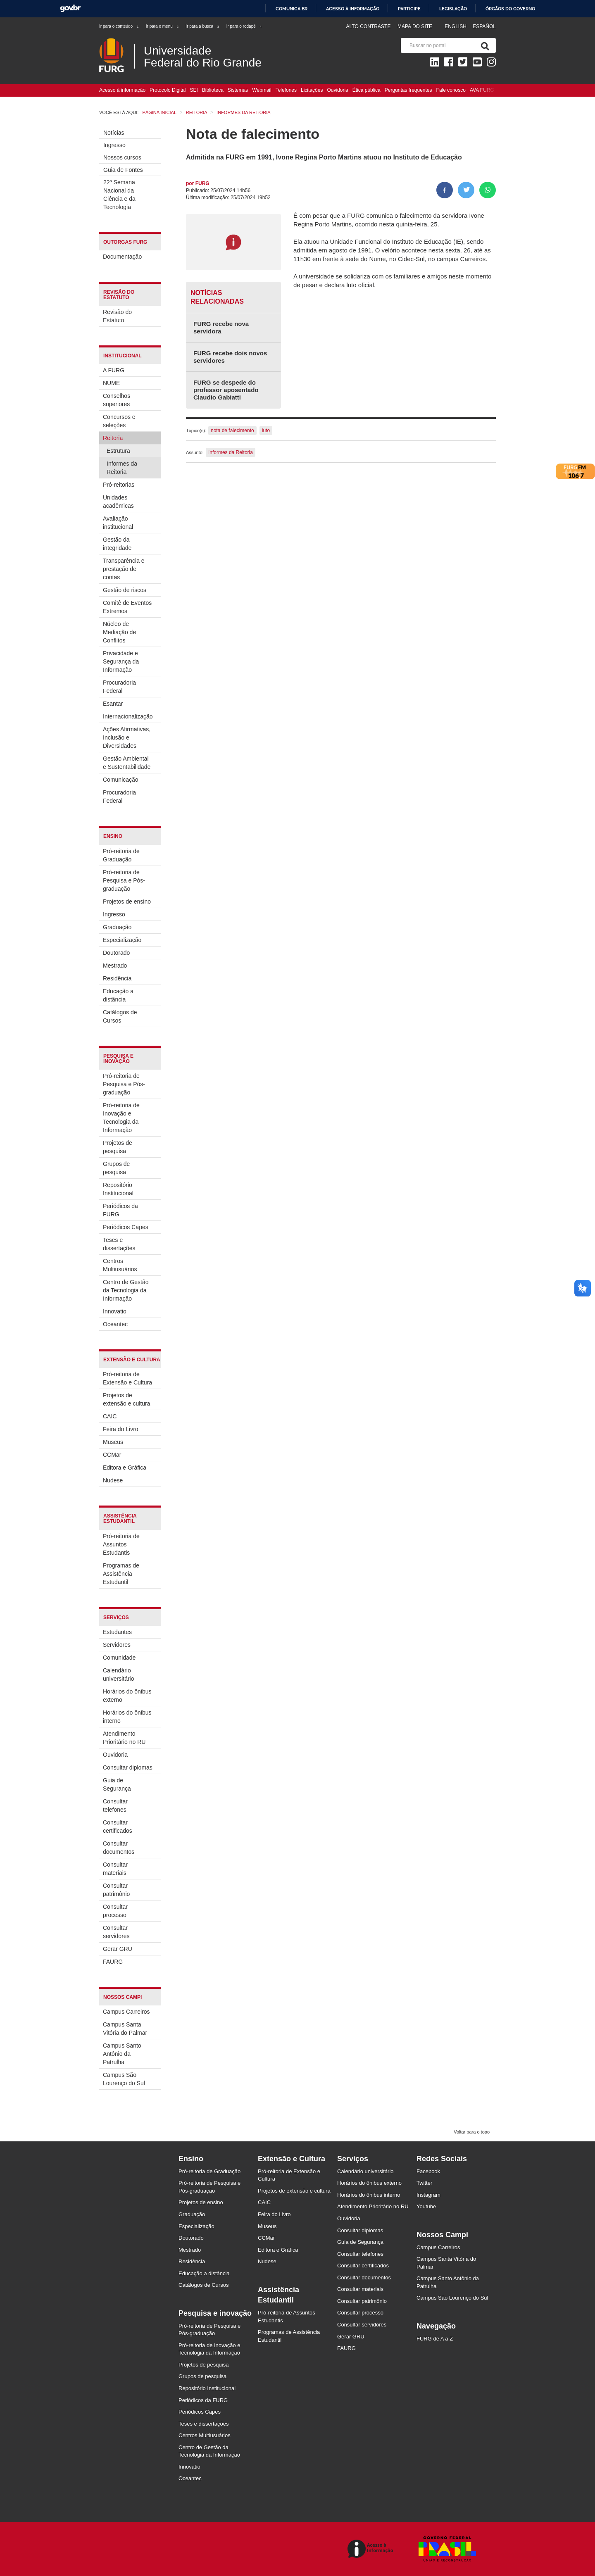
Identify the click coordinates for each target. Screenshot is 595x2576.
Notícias (113, 132)
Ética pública (366, 90)
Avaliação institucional (118, 522)
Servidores (117, 1644)
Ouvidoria (337, 90)
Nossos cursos (122, 157)
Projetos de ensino (127, 901)
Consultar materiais (115, 1868)
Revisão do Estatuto (117, 316)
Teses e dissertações (119, 1244)
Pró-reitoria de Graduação (121, 855)
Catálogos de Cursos (120, 1016)
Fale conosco (451, 90)
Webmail (261, 90)
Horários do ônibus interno (127, 1716)
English (456, 26)
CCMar (112, 1454)
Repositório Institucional (118, 1189)
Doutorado (116, 952)
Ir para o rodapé (244, 26)
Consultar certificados (117, 1826)
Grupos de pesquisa (116, 1168)
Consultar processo (115, 1910)
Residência (117, 978)
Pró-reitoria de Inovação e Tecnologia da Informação (121, 1117)
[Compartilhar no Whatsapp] (487, 190)
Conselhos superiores (116, 399)
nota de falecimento (232, 430)
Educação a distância (118, 995)
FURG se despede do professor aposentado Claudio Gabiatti (226, 390)
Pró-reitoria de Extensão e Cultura (127, 1378)
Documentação (122, 256)
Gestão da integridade (117, 543)
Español (484, 26)
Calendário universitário (118, 1674)
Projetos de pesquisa (117, 1146)
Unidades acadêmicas (118, 501)
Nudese (113, 1480)
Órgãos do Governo (510, 9)
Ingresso (114, 145)
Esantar (113, 703)
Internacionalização (127, 716)
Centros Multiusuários (120, 1265)
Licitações (312, 90)
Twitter (424, 2183)
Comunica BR (291, 9)
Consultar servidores (116, 1931)
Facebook (428, 2171)
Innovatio (114, 1311)
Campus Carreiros (126, 2011)
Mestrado (115, 965)
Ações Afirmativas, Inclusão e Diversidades (126, 737)
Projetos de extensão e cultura (126, 1399)
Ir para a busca (203, 26)
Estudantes (117, 1632)
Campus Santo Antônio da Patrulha (122, 2053)
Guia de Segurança (117, 1784)
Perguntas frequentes (408, 90)
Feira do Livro (120, 1429)
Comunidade (119, 1657)
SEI (194, 90)
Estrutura (118, 450)
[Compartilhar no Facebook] (444, 190)
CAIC (110, 1416)
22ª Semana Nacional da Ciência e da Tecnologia (119, 194)
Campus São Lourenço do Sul (124, 2079)
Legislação (453, 9)
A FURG (113, 370)
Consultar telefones (115, 1805)
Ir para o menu (162, 26)
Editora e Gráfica (124, 1467)
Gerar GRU (117, 1949)
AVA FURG (482, 90)
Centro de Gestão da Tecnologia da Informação (126, 1290)
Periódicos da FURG (120, 1210)
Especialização (122, 940)
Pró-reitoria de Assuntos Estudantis (121, 1544)
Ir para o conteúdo (119, 26)
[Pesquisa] (483, 45)
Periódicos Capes (125, 1227)
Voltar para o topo (472, 2131)
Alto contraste (368, 26)
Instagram (428, 2195)
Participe (409, 9)
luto (266, 430)
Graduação (117, 927)
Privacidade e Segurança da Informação (121, 661)
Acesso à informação (352, 9)
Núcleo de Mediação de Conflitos (119, 632)
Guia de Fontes (123, 170)
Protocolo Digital (168, 90)
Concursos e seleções (119, 421)
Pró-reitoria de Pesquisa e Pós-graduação (124, 880)
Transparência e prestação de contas (124, 568)
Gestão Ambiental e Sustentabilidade (126, 762)
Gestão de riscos (124, 590)
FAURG (113, 1961)
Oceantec (115, 1324)
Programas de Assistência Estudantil (121, 1573)
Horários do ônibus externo (127, 1695)
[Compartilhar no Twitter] (466, 190)
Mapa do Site (414, 26)
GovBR (70, 8)
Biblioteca (213, 90)
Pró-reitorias (118, 484)
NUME (111, 383)
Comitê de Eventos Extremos (127, 606)
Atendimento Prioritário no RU (124, 1737)
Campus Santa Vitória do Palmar (125, 2028)
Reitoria (113, 438)
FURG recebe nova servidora (221, 327)
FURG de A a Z (434, 2339)
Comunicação (120, 779)
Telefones (286, 90)
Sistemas (238, 90)
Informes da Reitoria (122, 467)
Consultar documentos (118, 1847)
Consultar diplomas (127, 1767)
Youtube (426, 2206)
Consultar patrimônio (116, 1889)
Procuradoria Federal (119, 686)
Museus (113, 1442)
